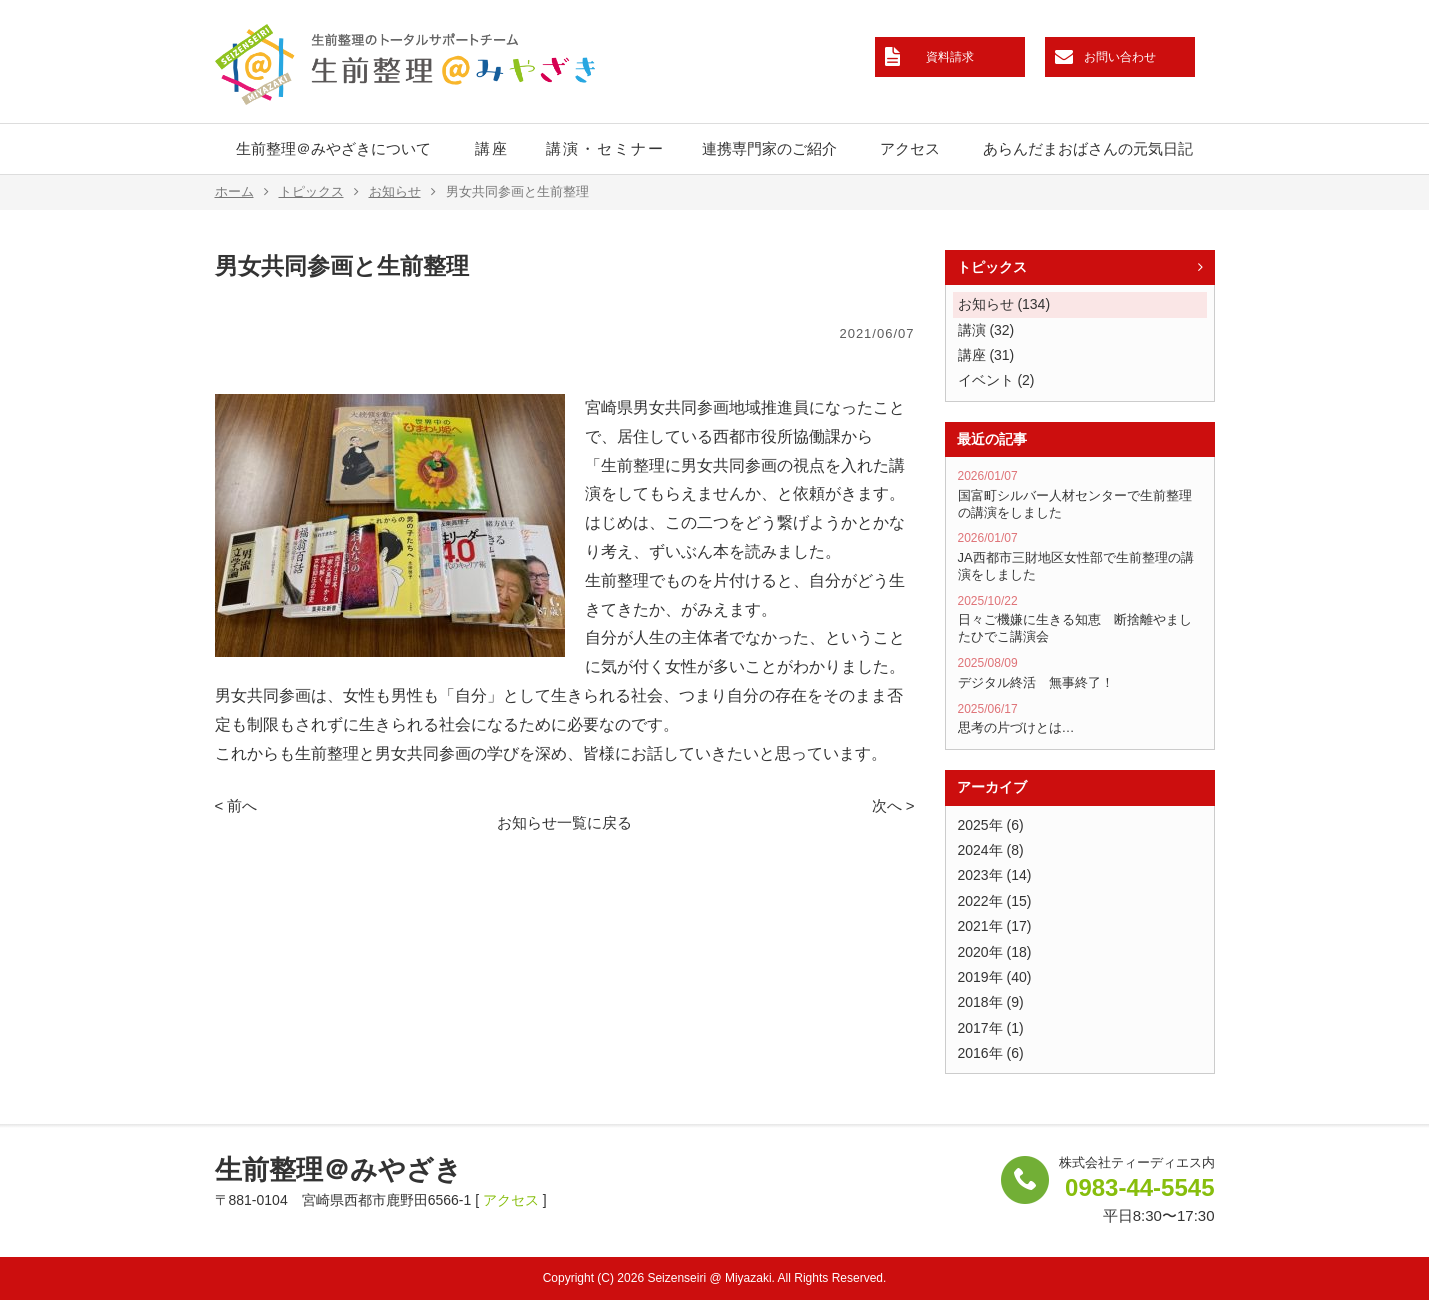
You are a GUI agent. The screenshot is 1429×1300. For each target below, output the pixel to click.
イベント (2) (996, 380)
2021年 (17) (995, 926)
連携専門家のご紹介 (769, 148)
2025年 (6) (991, 825)
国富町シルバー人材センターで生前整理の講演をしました (1080, 494)
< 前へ (236, 805)
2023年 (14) (995, 875)
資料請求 (950, 57)
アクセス (910, 148)
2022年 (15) (995, 901)
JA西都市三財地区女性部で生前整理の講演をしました (1080, 556)
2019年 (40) (995, 977)
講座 (492, 148)
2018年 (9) (991, 1002)
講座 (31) (986, 355)
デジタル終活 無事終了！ (1080, 673)
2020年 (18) (995, 952)
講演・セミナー (605, 148)
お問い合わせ (1120, 57)
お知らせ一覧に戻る (564, 822)
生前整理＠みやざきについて (333, 148)
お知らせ (402, 192)
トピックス (319, 192)
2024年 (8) (991, 850)
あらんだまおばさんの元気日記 (1088, 148)
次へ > (893, 805)
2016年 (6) (991, 1053)
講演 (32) (986, 330)
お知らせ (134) (1004, 304)
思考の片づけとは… (1080, 719)
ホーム (242, 192)
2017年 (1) (991, 1028)
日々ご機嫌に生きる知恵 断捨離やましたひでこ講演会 (1080, 619)
